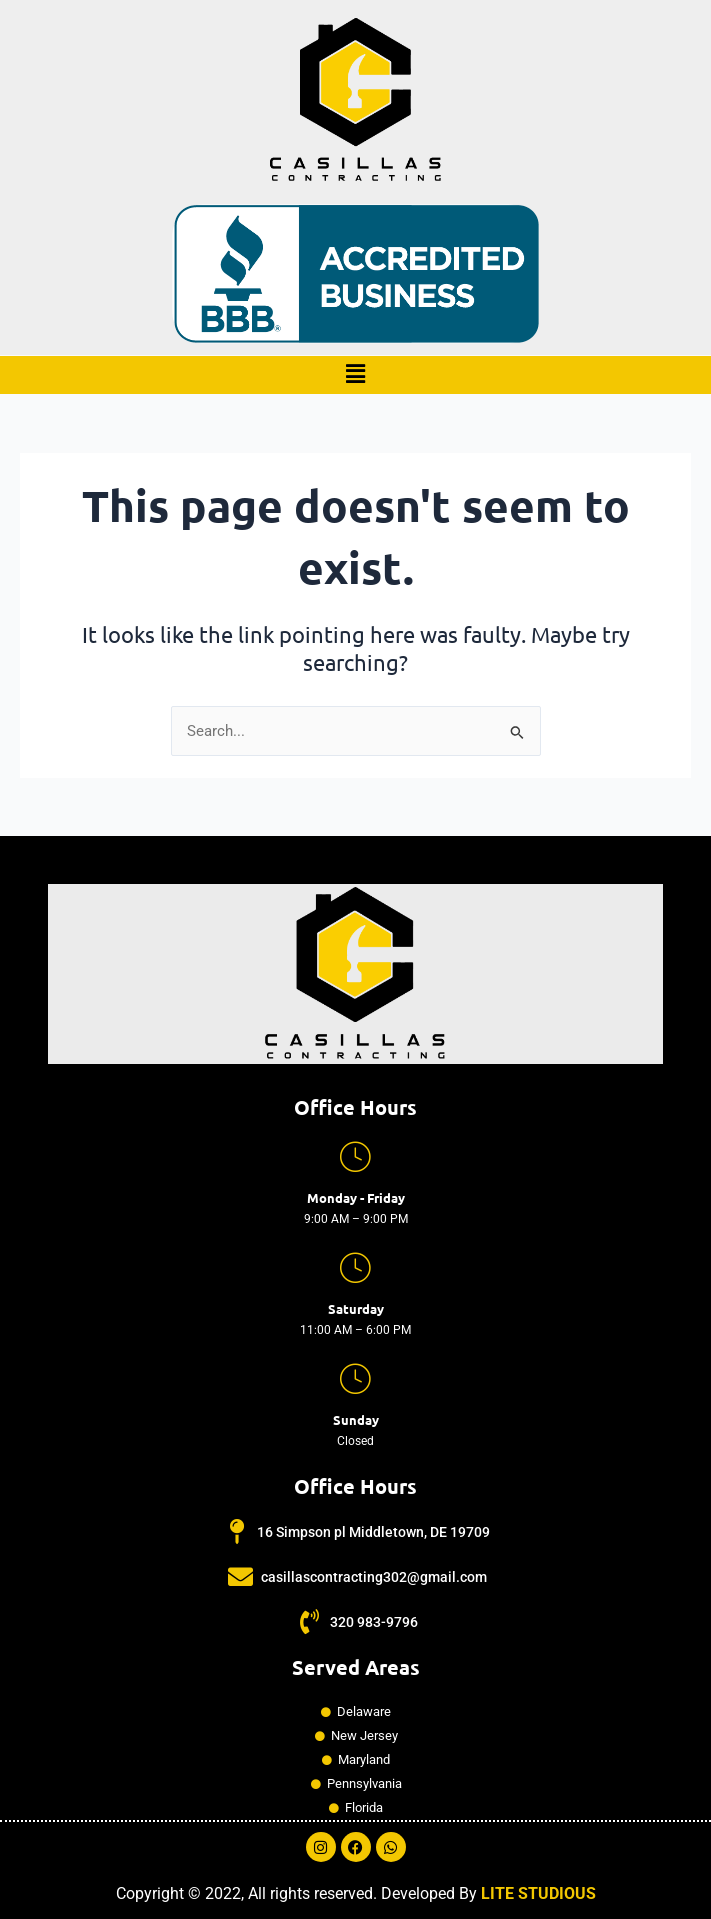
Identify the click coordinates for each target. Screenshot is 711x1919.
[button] (355, 375)
